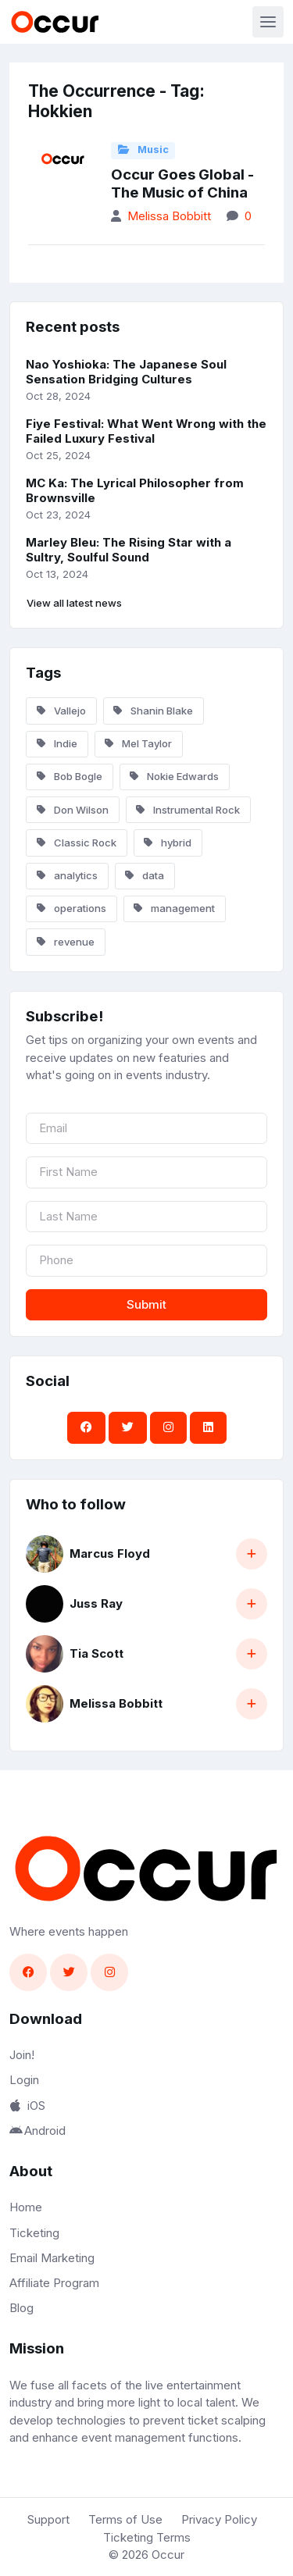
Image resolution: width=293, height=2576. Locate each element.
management (174, 908)
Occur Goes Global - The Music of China (182, 183)
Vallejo (61, 710)
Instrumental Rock (188, 809)
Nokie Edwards (174, 776)
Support (48, 2519)
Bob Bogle (69, 776)
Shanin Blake (153, 710)
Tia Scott (96, 1653)
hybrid (167, 842)
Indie (57, 743)
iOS (27, 2105)
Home (25, 2207)
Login (24, 2079)
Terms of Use (125, 2519)
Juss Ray (96, 1603)
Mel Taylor (138, 743)
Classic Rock (76, 842)
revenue (66, 941)
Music (143, 149)
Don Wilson (73, 809)
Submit (146, 1304)
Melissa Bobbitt (169, 215)
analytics (67, 875)
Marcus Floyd (110, 1553)
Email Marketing (52, 2257)
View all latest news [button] (74, 603)
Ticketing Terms (147, 2537)
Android (37, 2130)
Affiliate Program (54, 2282)
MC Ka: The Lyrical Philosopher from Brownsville (135, 490)
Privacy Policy (219, 2519)
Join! (21, 2054)
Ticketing (34, 2232)
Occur (168, 2554)
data (144, 875)
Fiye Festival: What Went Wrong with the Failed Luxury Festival (146, 431)
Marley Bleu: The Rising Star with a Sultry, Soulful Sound (128, 550)
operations (71, 908)
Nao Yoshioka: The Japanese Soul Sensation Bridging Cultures (126, 372)
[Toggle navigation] (268, 21)
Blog (21, 2307)
